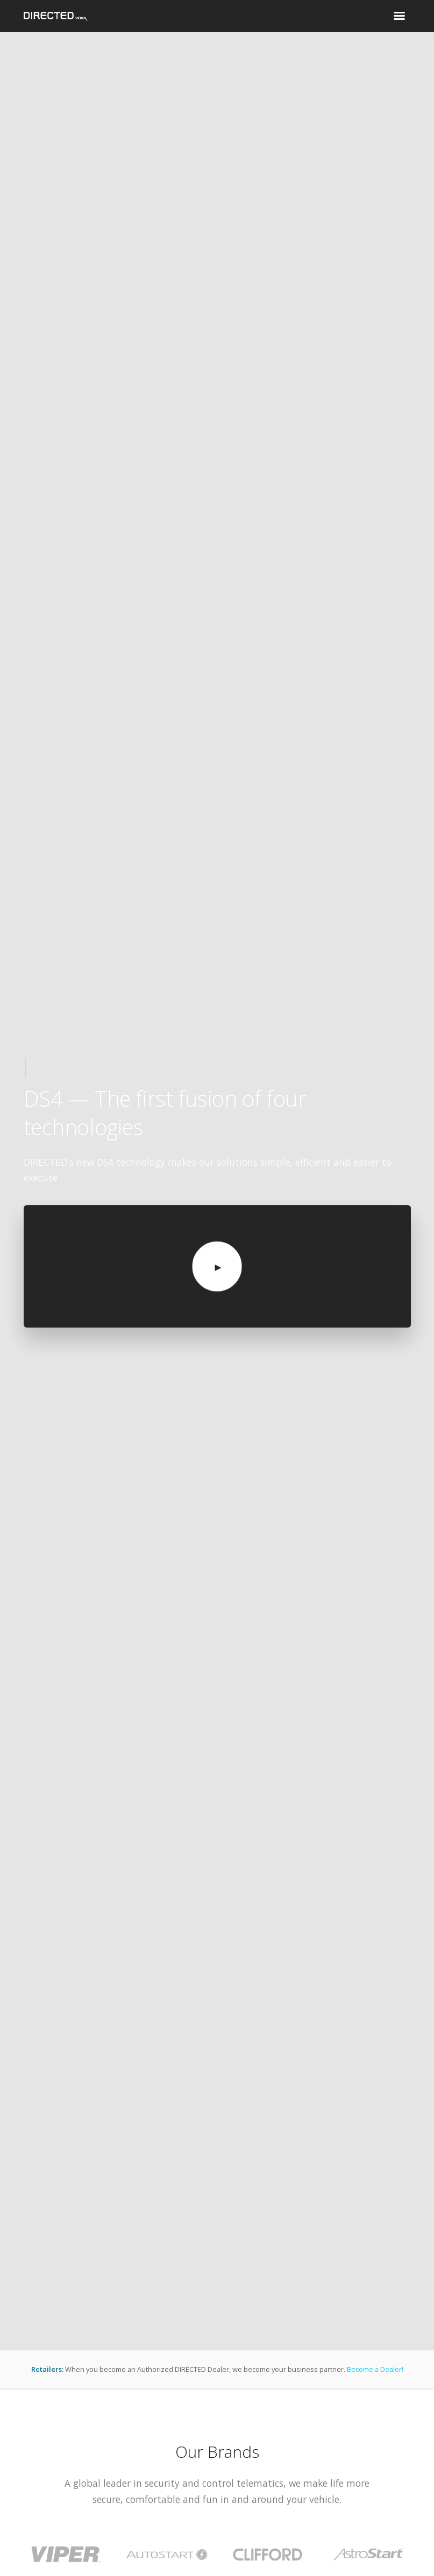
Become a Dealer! (375, 2369)
